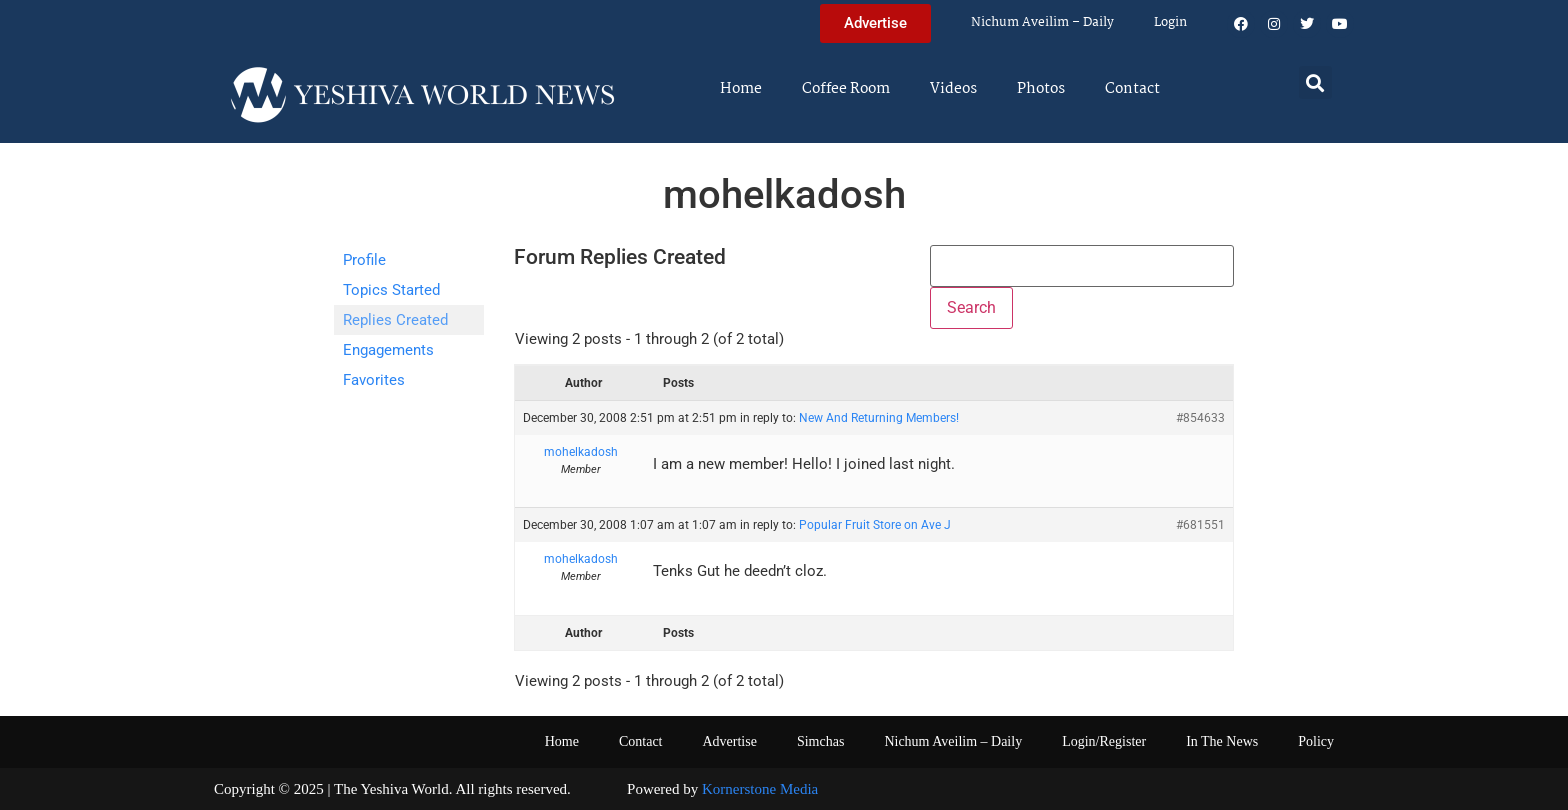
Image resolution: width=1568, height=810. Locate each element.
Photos (1041, 89)
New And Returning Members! (879, 418)
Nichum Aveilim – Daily (1042, 22)
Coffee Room (846, 89)
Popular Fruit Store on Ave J (875, 525)
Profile (364, 260)
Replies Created (395, 320)
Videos (953, 89)
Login (1170, 22)
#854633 (1200, 418)
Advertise (729, 741)
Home (741, 89)
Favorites (374, 380)
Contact (1132, 89)
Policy (1316, 741)
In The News (1222, 741)
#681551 (1200, 525)
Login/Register (1104, 741)
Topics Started (391, 290)
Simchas (820, 741)
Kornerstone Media (760, 789)
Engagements (388, 350)
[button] (1315, 82)
